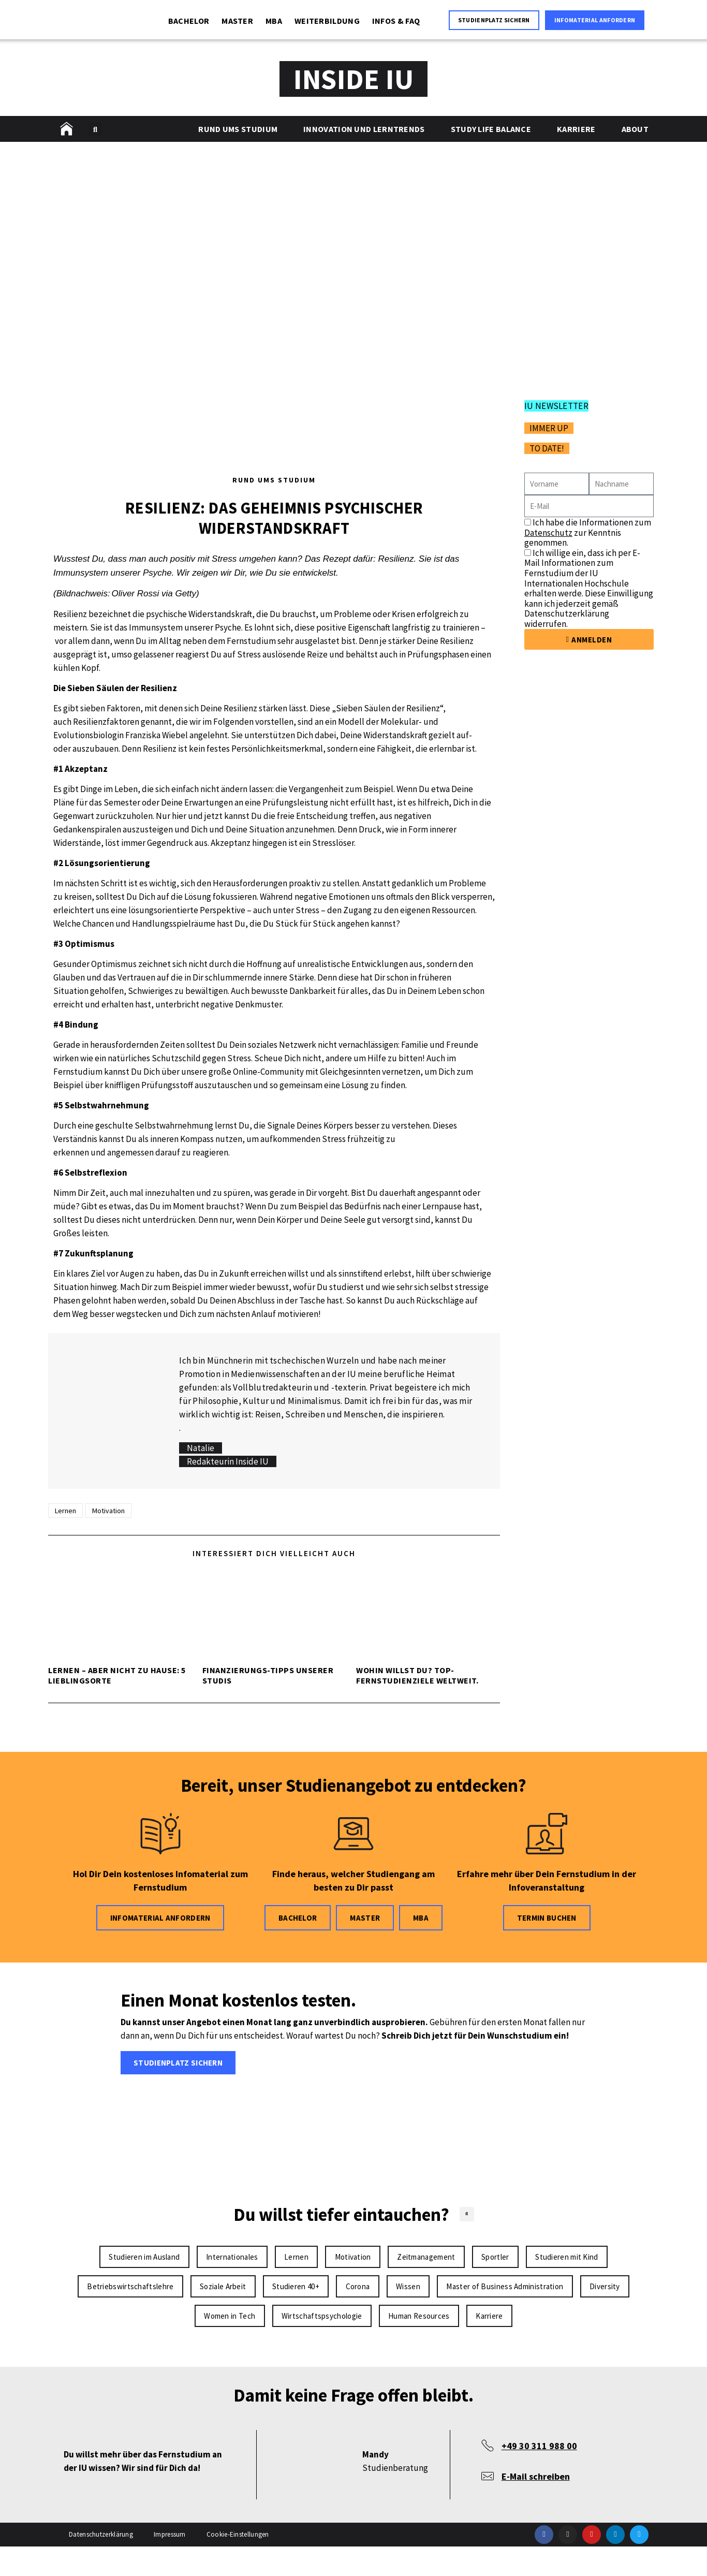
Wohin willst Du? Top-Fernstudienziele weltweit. (417, 1675)
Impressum (170, 2563)
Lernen (65, 1510)
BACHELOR (188, 21)
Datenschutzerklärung (101, 2563)
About (635, 129)
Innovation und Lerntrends (364, 129)
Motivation (108, 1510)
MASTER (237, 21)
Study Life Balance (491, 129)
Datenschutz (548, 532)
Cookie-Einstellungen (238, 2563)
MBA (274, 21)
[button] (95, 129)
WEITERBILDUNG (327, 21)
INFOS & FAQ (396, 21)
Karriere (576, 129)
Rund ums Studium (237, 129)
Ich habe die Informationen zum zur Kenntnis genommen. (587, 532)
